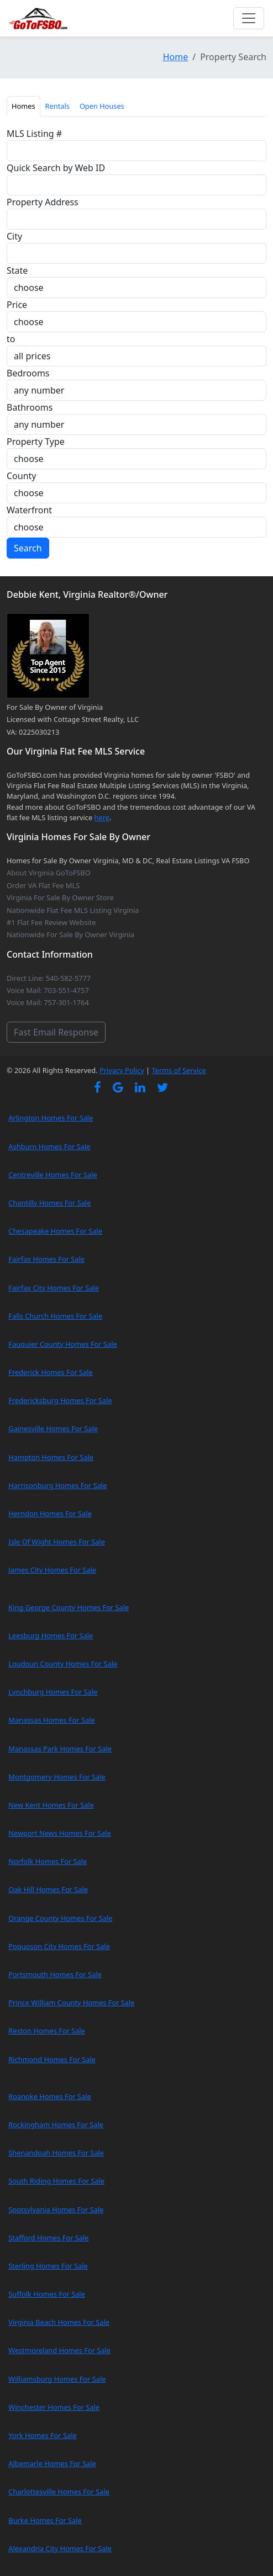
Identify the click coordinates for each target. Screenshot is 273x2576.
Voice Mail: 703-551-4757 (48, 990)
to (11, 339)
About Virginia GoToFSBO (49, 873)
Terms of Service (178, 1070)
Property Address (42, 202)
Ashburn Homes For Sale (49, 1146)
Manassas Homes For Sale (51, 1720)
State (17, 270)
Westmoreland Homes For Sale (59, 2350)
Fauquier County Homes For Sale (62, 1344)
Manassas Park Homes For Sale (60, 1749)
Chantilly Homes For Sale (49, 1203)
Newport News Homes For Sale (59, 1833)
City (14, 236)
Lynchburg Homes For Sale (52, 1692)
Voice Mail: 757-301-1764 (48, 1002)
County (21, 476)
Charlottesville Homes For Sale (58, 2492)
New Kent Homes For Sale (51, 1805)
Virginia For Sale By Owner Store (60, 897)
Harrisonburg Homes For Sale (57, 1485)
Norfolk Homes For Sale (47, 1861)
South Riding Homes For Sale (56, 2181)
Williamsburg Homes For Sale (57, 2379)
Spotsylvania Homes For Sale (55, 2209)
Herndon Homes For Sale (49, 1513)
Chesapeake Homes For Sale (55, 1231)
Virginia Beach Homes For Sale (58, 2322)
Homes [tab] (23, 106)
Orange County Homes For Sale (60, 1918)
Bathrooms (30, 407)
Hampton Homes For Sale (50, 1457)
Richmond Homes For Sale (52, 2059)
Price (17, 305)
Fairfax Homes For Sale (46, 1259)
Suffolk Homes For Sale (46, 2294)
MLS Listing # (34, 134)
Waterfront (29, 510)
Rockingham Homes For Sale (55, 2124)
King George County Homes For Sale (68, 1607)
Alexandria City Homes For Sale (60, 2548)
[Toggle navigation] (248, 18)
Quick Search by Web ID (56, 168)
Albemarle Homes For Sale (52, 2463)
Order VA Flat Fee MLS (43, 885)
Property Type (36, 441)
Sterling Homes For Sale (47, 2266)
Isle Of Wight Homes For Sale (56, 1542)
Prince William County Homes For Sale (71, 2002)
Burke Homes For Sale (44, 2520)
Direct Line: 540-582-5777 (49, 978)
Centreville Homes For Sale (52, 1175)
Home (175, 57)
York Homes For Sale (42, 2435)
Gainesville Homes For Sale (53, 1428)
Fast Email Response (56, 1032)
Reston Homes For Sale (46, 2031)
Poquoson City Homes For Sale (59, 1946)
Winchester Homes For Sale (53, 2407)
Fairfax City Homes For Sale (53, 1288)
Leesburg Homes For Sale (50, 1635)
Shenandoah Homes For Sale (56, 2153)
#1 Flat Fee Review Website (51, 922)
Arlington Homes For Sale (50, 1118)
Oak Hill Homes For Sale (48, 1889)
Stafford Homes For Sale (48, 2238)
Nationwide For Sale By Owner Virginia (70, 934)
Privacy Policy (121, 1070)
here (102, 817)
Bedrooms (28, 373)
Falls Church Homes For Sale (55, 1316)
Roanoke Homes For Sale (49, 2096)
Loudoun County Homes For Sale (62, 1664)
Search (28, 548)
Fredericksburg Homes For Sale (60, 1400)
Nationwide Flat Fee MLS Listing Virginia (73, 910)
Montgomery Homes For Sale (56, 1777)
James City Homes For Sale (52, 1570)
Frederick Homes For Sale (50, 1372)
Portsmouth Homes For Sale (55, 1974)
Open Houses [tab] (102, 106)
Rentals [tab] (57, 106)
